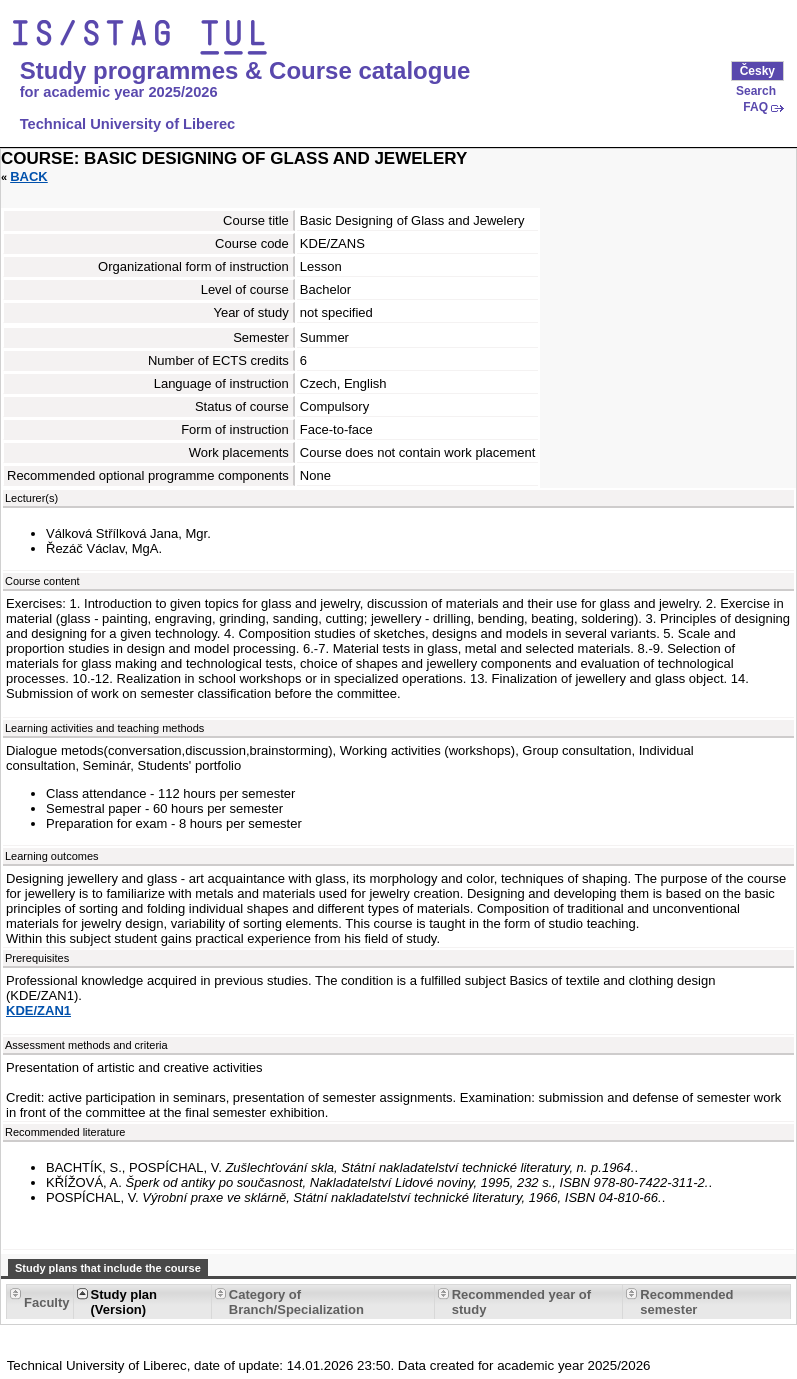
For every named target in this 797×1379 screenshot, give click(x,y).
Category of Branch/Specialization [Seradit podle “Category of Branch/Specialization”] (296, 1302)
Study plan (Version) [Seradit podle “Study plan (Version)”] (124, 1302)
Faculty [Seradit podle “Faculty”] (47, 1302)
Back (29, 176)
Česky (757, 71)
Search (756, 91)
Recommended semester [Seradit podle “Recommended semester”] (686, 1302)
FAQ (755, 107)
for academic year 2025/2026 (119, 92)
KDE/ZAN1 (38, 1010)
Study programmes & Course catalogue (245, 71)
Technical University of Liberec (128, 124)
